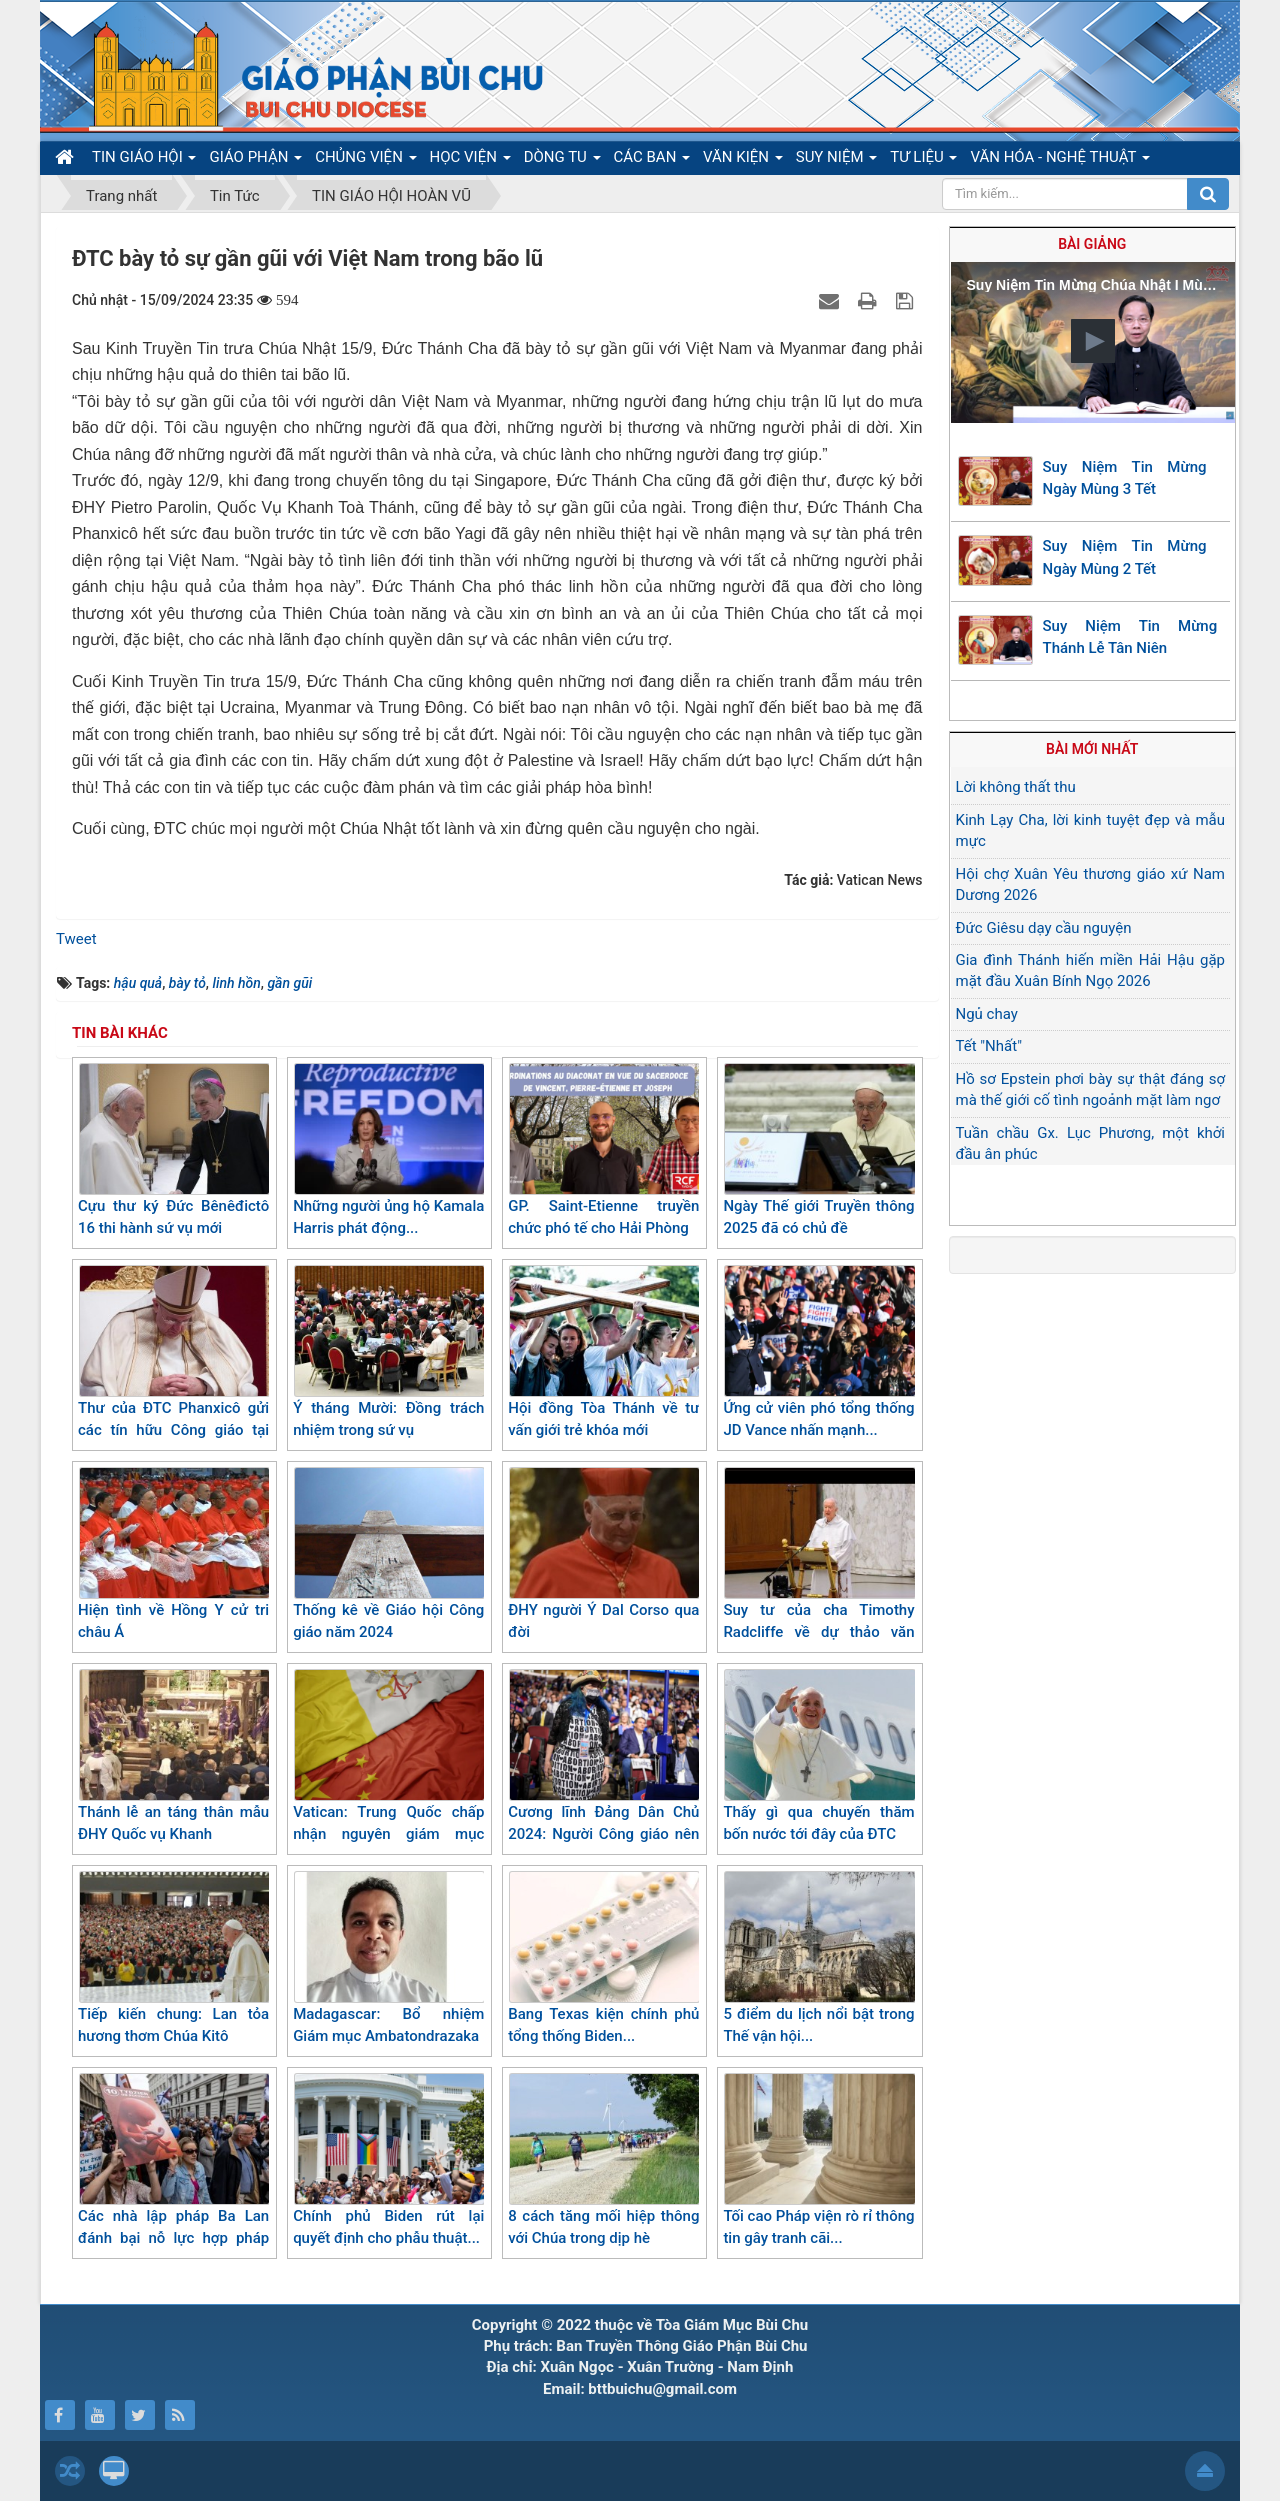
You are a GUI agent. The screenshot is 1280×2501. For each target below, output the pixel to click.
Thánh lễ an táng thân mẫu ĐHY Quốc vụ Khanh (173, 1756)
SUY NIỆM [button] (836, 161)
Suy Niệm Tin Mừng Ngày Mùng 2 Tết (1125, 557)
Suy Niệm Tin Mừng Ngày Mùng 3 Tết (1125, 478)
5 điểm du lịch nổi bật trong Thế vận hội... (818, 1958)
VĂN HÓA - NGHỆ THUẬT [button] (1059, 161)
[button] (1093, 341)
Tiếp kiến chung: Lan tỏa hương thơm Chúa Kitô (173, 1958)
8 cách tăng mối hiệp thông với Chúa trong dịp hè (603, 2160)
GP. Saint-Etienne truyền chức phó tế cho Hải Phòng (603, 1150)
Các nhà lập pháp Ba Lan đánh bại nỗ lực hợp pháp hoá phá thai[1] (173, 2171)
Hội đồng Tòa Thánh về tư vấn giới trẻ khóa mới (603, 1352)
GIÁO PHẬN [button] (255, 161)
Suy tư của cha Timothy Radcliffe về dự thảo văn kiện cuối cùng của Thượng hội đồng (818, 1577)
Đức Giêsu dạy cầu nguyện (1044, 928)
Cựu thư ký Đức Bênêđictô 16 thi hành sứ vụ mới (173, 1150)
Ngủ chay (987, 1014)
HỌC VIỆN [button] (470, 161)
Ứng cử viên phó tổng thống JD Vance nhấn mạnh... (818, 1352)
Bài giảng (1092, 244)
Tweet (76, 939)
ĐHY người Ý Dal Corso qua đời (603, 1554)
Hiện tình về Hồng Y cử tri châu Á (173, 1554)
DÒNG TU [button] (562, 161)
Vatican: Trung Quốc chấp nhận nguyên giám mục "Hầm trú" (388, 1767)
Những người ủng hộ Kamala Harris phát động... (388, 1150)
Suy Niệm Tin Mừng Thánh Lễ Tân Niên (1130, 637)
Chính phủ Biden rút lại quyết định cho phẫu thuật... (388, 2160)
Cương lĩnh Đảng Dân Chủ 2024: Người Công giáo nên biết (603, 1767)
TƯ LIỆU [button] (923, 161)
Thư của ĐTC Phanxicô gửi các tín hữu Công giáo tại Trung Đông (173, 1363)
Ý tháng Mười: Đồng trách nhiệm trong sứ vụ (388, 1352)
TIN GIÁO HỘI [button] (144, 161)
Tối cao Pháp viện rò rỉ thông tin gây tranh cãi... (818, 2160)
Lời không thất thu (1016, 787)
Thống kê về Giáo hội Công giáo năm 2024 (388, 1554)
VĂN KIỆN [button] (743, 161)
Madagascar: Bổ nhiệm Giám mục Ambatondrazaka (388, 1958)
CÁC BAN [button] (652, 161)
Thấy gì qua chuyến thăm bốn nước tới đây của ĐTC (818, 1756)
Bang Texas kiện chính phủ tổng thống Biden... (603, 1958)
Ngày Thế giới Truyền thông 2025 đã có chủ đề (818, 1150)
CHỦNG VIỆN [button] (365, 161)
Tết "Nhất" (989, 1046)
